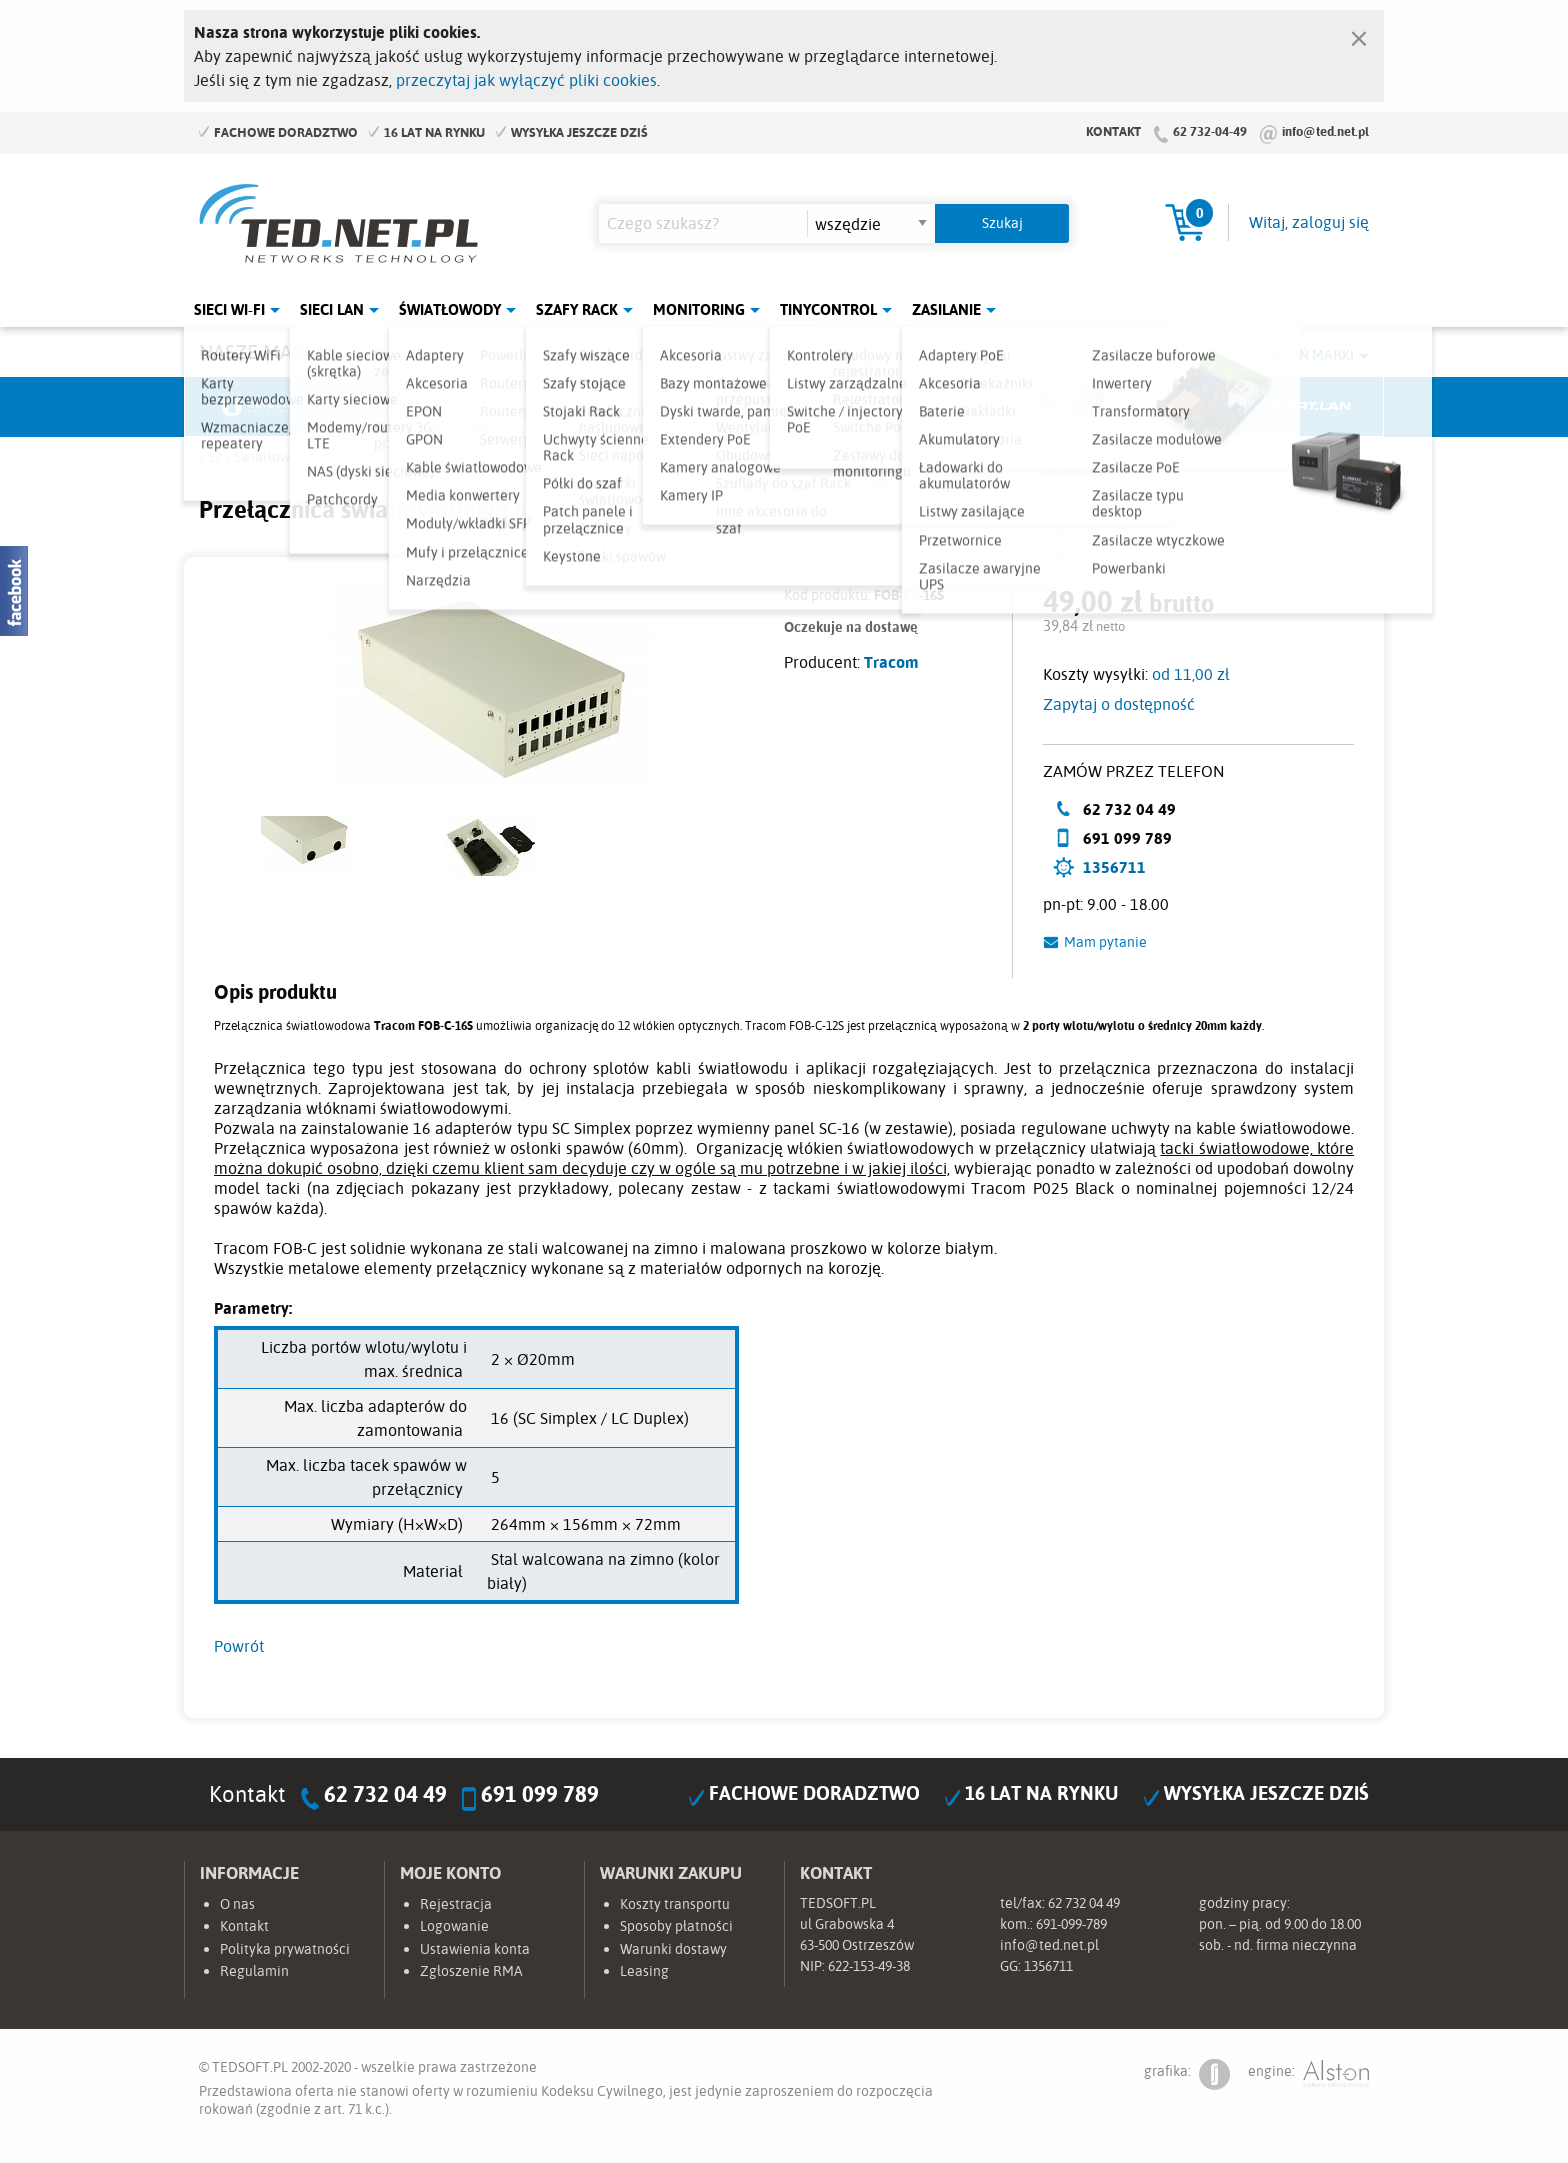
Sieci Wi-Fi (229, 309)
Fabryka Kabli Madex (560, 407)
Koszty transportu (675, 1904)
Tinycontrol (828, 309)
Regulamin (254, 1971)
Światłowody (450, 309)
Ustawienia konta (475, 1949)
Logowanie (454, 1926)
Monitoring (699, 309)
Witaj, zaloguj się (1309, 222)
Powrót (239, 1646)
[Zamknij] (1359, 34)
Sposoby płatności (676, 1926)
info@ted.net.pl (1325, 131)
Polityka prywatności (285, 1949)
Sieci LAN (332, 309)
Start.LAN (1309, 407)
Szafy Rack (577, 309)
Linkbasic (1009, 407)
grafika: (1187, 2074)
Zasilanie (946, 309)
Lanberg (1159, 407)
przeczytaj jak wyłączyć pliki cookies (526, 80)
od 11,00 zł (1191, 674)
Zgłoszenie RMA (471, 1971)
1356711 (1114, 867)
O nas (237, 1904)
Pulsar (710, 407)
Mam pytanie (1105, 942)
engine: (1308, 2074)
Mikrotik (410, 407)
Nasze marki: (262, 351)
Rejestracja (456, 1904)
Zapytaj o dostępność (1119, 704)
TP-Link (860, 407)
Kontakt (1113, 131)
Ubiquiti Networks (260, 407)
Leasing (644, 1971)
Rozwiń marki (1304, 355)
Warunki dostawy (673, 1949)
